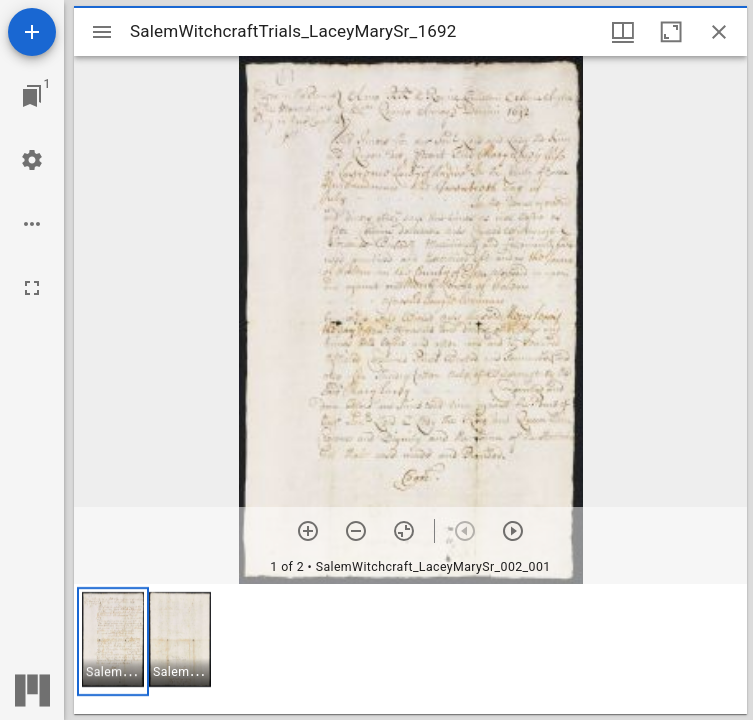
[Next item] (513, 531)
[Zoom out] (356, 531)
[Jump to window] (32, 96)
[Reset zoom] (404, 531)
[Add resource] (32, 32)
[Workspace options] (32, 224)
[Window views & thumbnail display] (623, 32)
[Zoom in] (308, 531)
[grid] (410, 649)
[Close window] (719, 32)
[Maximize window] (671, 32)
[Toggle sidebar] (102, 32)
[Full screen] (32, 288)
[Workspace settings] (32, 160)
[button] (113, 641)
